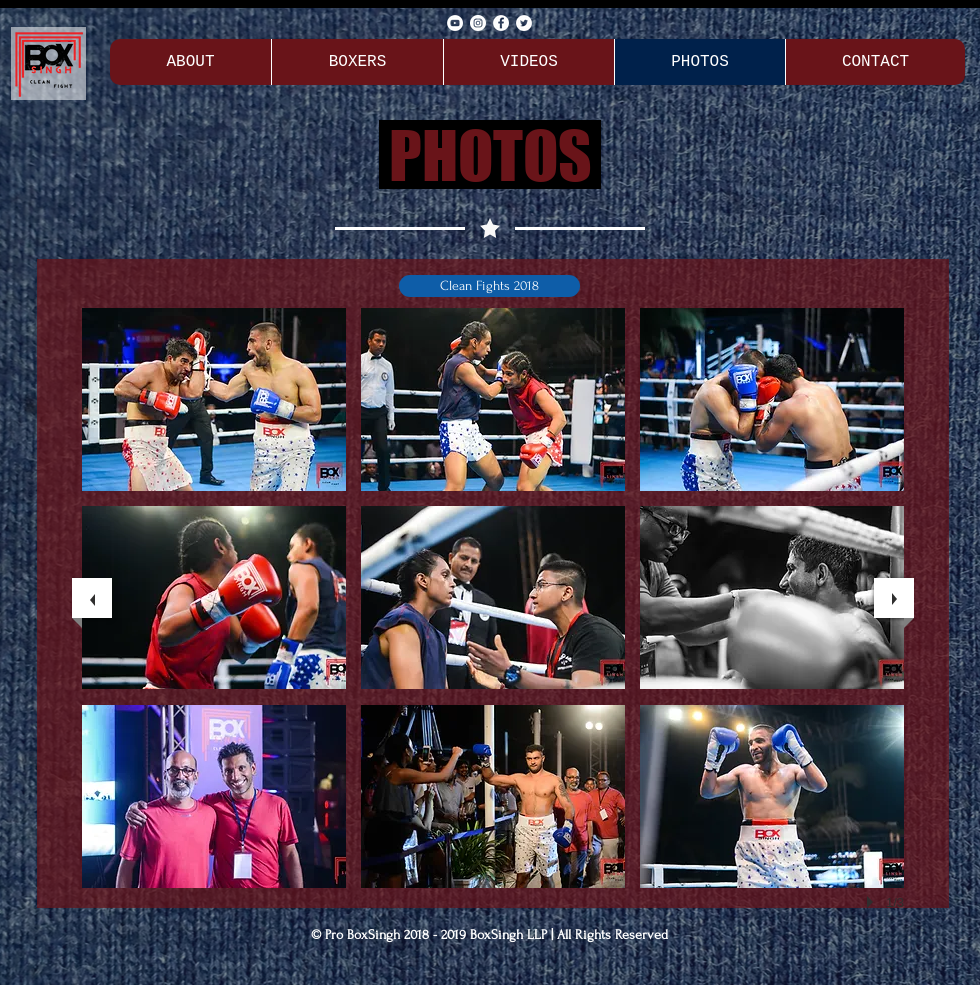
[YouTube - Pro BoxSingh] (455, 23)
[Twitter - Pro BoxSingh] (524, 23)
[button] (489, 286)
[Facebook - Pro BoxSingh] (501, 23)
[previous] (92, 598)
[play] (873, 902)
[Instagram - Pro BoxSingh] (478, 23)
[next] (894, 598)
